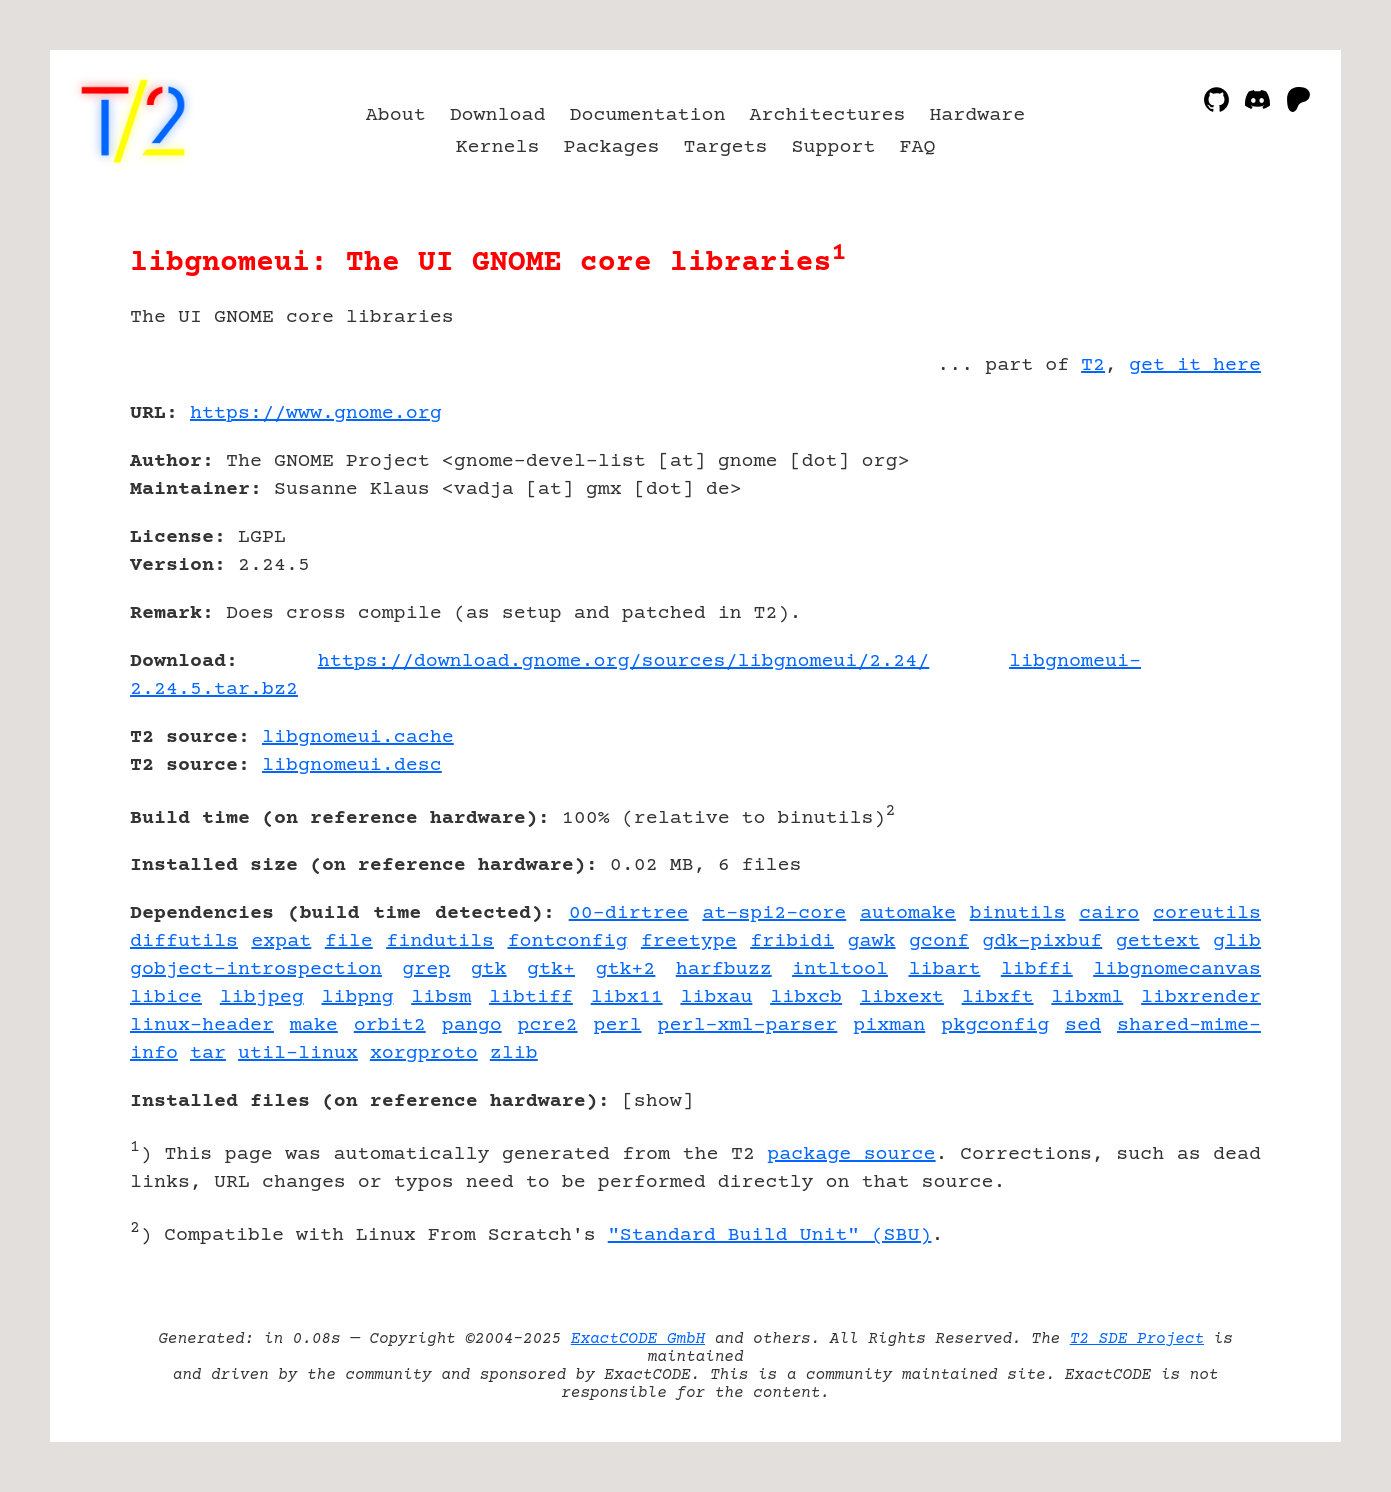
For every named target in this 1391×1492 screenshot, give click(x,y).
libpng (357, 997)
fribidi (792, 941)
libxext (902, 997)
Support (833, 147)
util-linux (298, 1053)
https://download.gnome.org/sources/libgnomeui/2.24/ (624, 661)
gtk (489, 969)
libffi (1037, 969)
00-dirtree (629, 913)
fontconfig (568, 941)
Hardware (977, 115)
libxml (1087, 997)
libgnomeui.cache (358, 737)
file (349, 941)
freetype (689, 941)
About (396, 115)
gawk (872, 941)
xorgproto (424, 1053)
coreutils (1207, 913)
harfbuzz (724, 969)
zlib (514, 1053)
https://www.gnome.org (316, 413)
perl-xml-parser (747, 1025)
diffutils (184, 941)
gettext (1158, 941)
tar (208, 1053)
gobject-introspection (256, 969)
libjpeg (262, 997)
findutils (440, 941)
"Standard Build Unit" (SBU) (770, 1235)
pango (472, 1025)
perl (618, 1025)
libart (944, 969)
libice (166, 997)
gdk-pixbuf (1042, 941)
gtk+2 (625, 969)
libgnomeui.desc (352, 765)
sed (1083, 1025)
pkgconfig (995, 1025)
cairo (1109, 913)
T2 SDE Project (1137, 1339)
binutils (1018, 913)
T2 (1093, 365)
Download (498, 115)
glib (1237, 941)
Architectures (827, 115)
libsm (441, 997)
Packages (612, 147)
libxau (716, 997)
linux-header (202, 1025)
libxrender (1201, 997)
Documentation (648, 115)
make (314, 1025)
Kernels (498, 147)
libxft (998, 997)
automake (908, 913)
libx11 (627, 997)
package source (851, 1154)
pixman (889, 1025)
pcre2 (548, 1025)
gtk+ (551, 969)
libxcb (806, 997)
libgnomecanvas (1177, 969)
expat (281, 941)
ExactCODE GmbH (638, 1339)
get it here (1195, 365)
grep (426, 969)
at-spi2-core (774, 913)
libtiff (531, 997)
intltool (840, 969)
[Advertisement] (1201, 530)
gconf (939, 941)
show (658, 1101)
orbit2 (390, 1025)
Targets (725, 147)
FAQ (917, 147)
